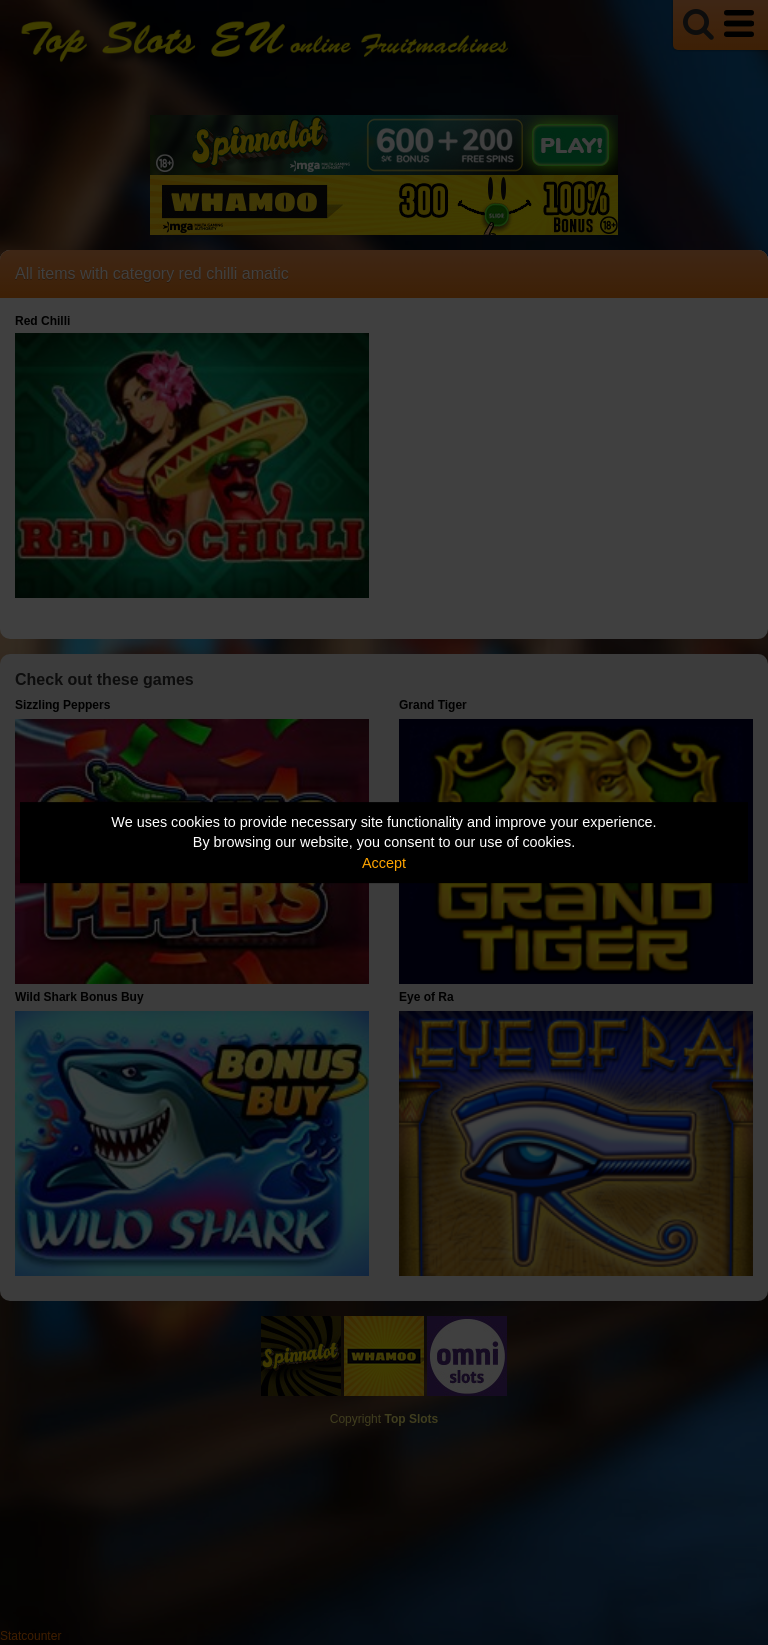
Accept (384, 863)
